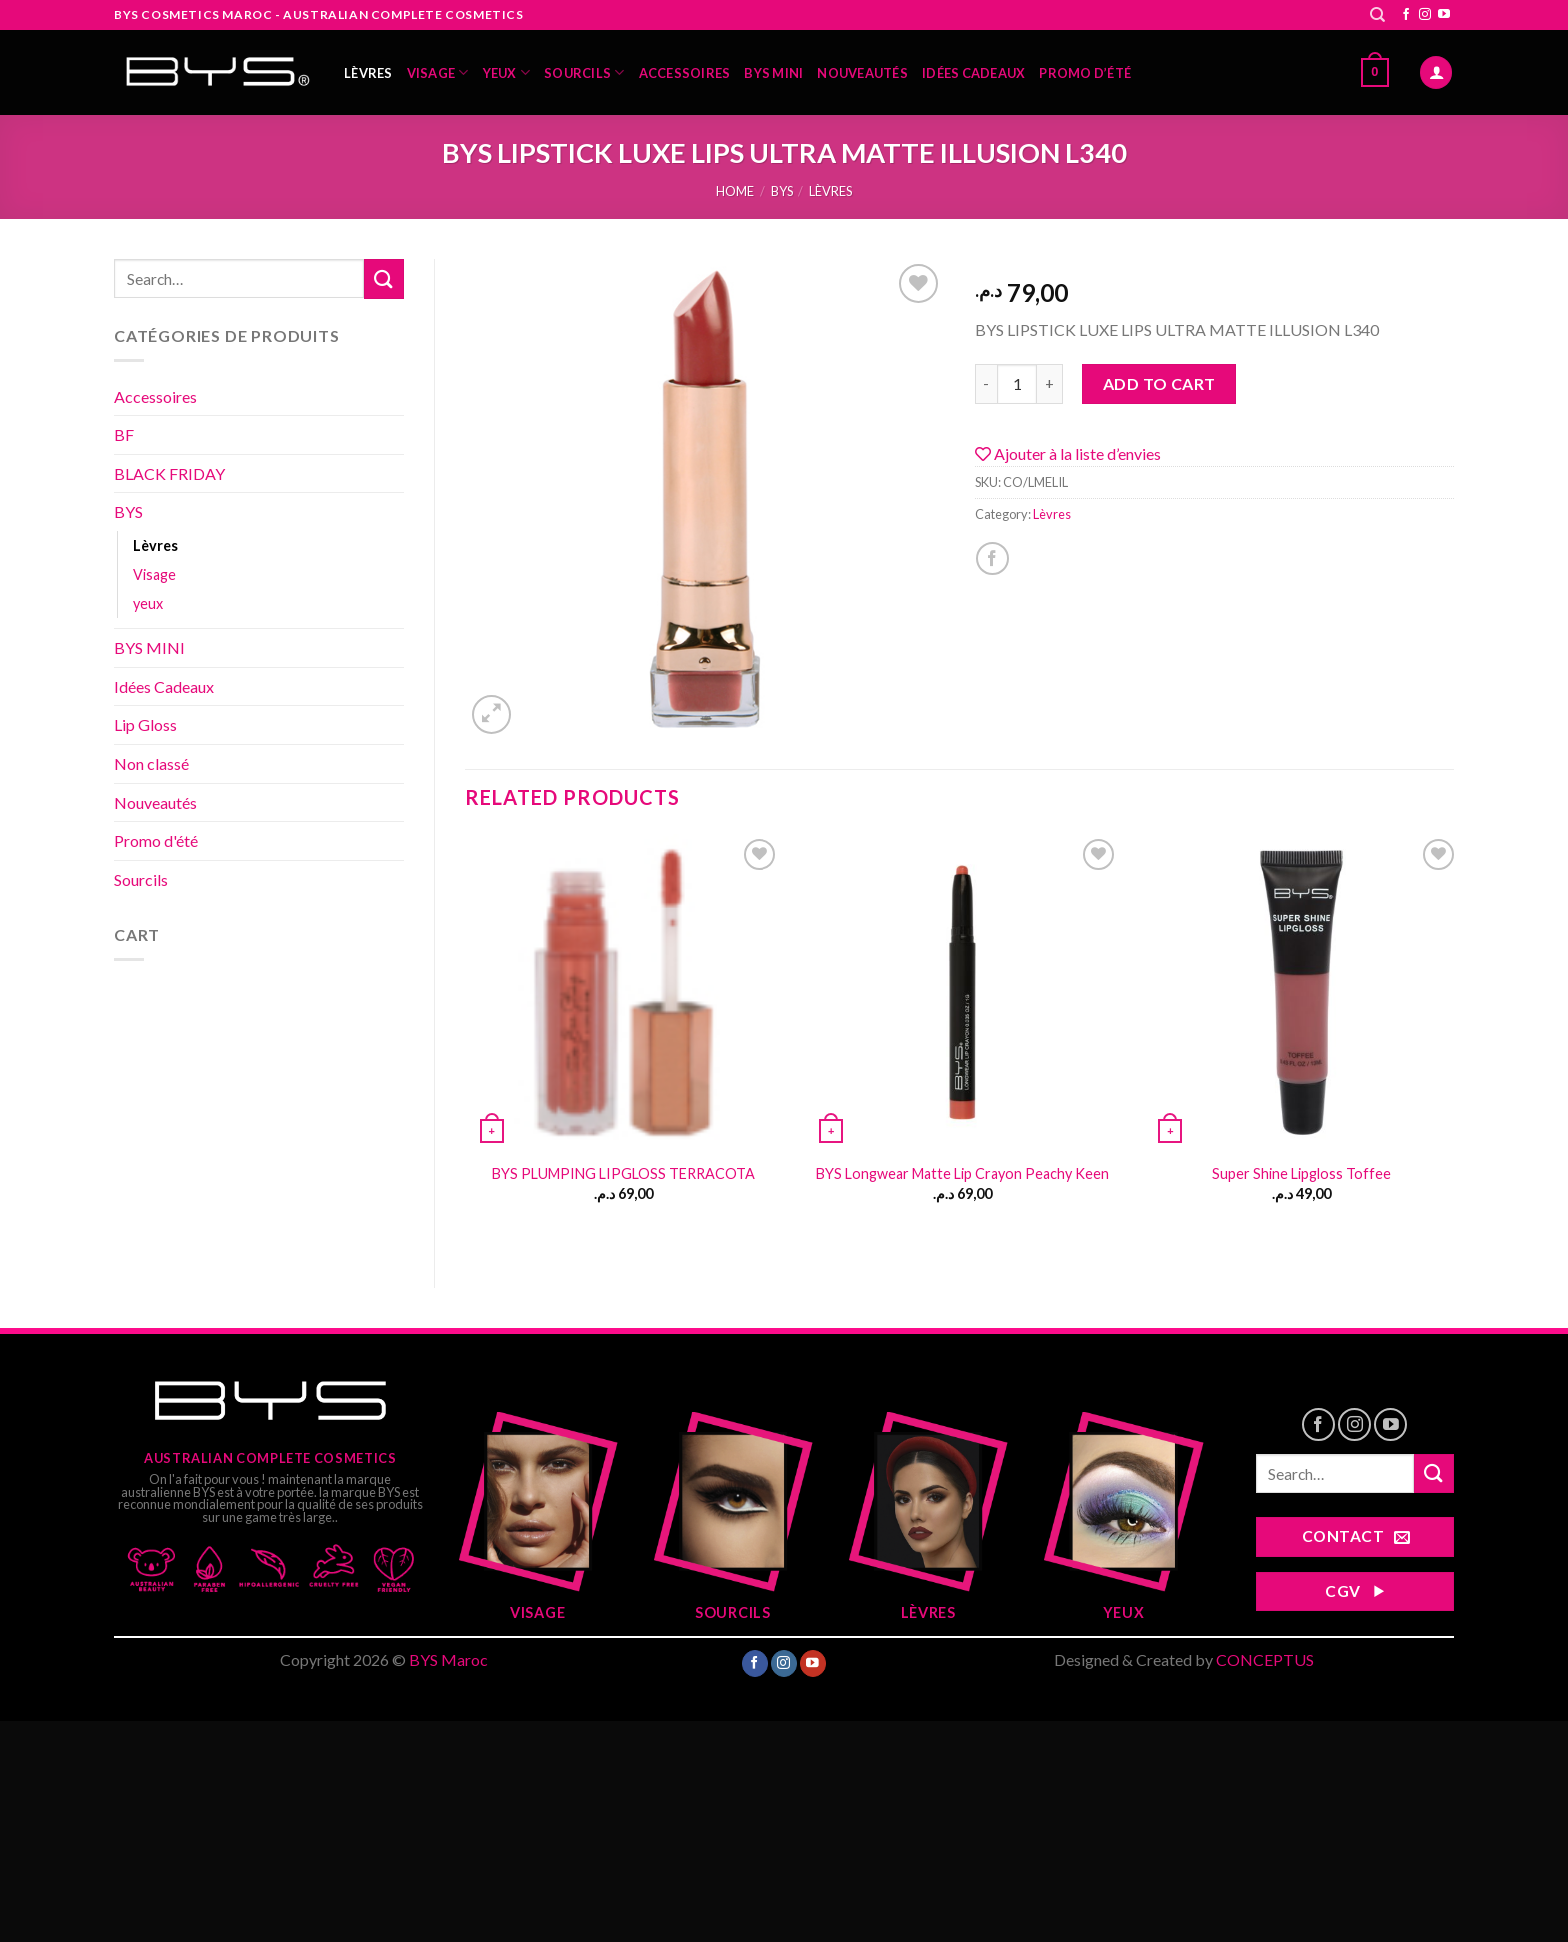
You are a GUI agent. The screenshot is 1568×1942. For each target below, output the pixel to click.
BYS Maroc (448, 1659)
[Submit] (384, 278)
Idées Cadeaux (973, 73)
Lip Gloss (145, 724)
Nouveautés (862, 73)
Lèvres (368, 73)
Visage (438, 72)
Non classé (151, 763)
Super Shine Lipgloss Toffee (1301, 1173)
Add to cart (1159, 383)
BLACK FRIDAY (169, 473)
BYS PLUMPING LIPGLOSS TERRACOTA (623, 1173)
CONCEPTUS (1265, 1659)
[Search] (1377, 15)
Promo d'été (156, 840)
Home (735, 191)
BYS (782, 191)
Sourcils (584, 72)
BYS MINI (773, 73)
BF (124, 434)
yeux (506, 72)
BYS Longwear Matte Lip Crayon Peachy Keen (962, 1173)
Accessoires (685, 73)
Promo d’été (1085, 73)
